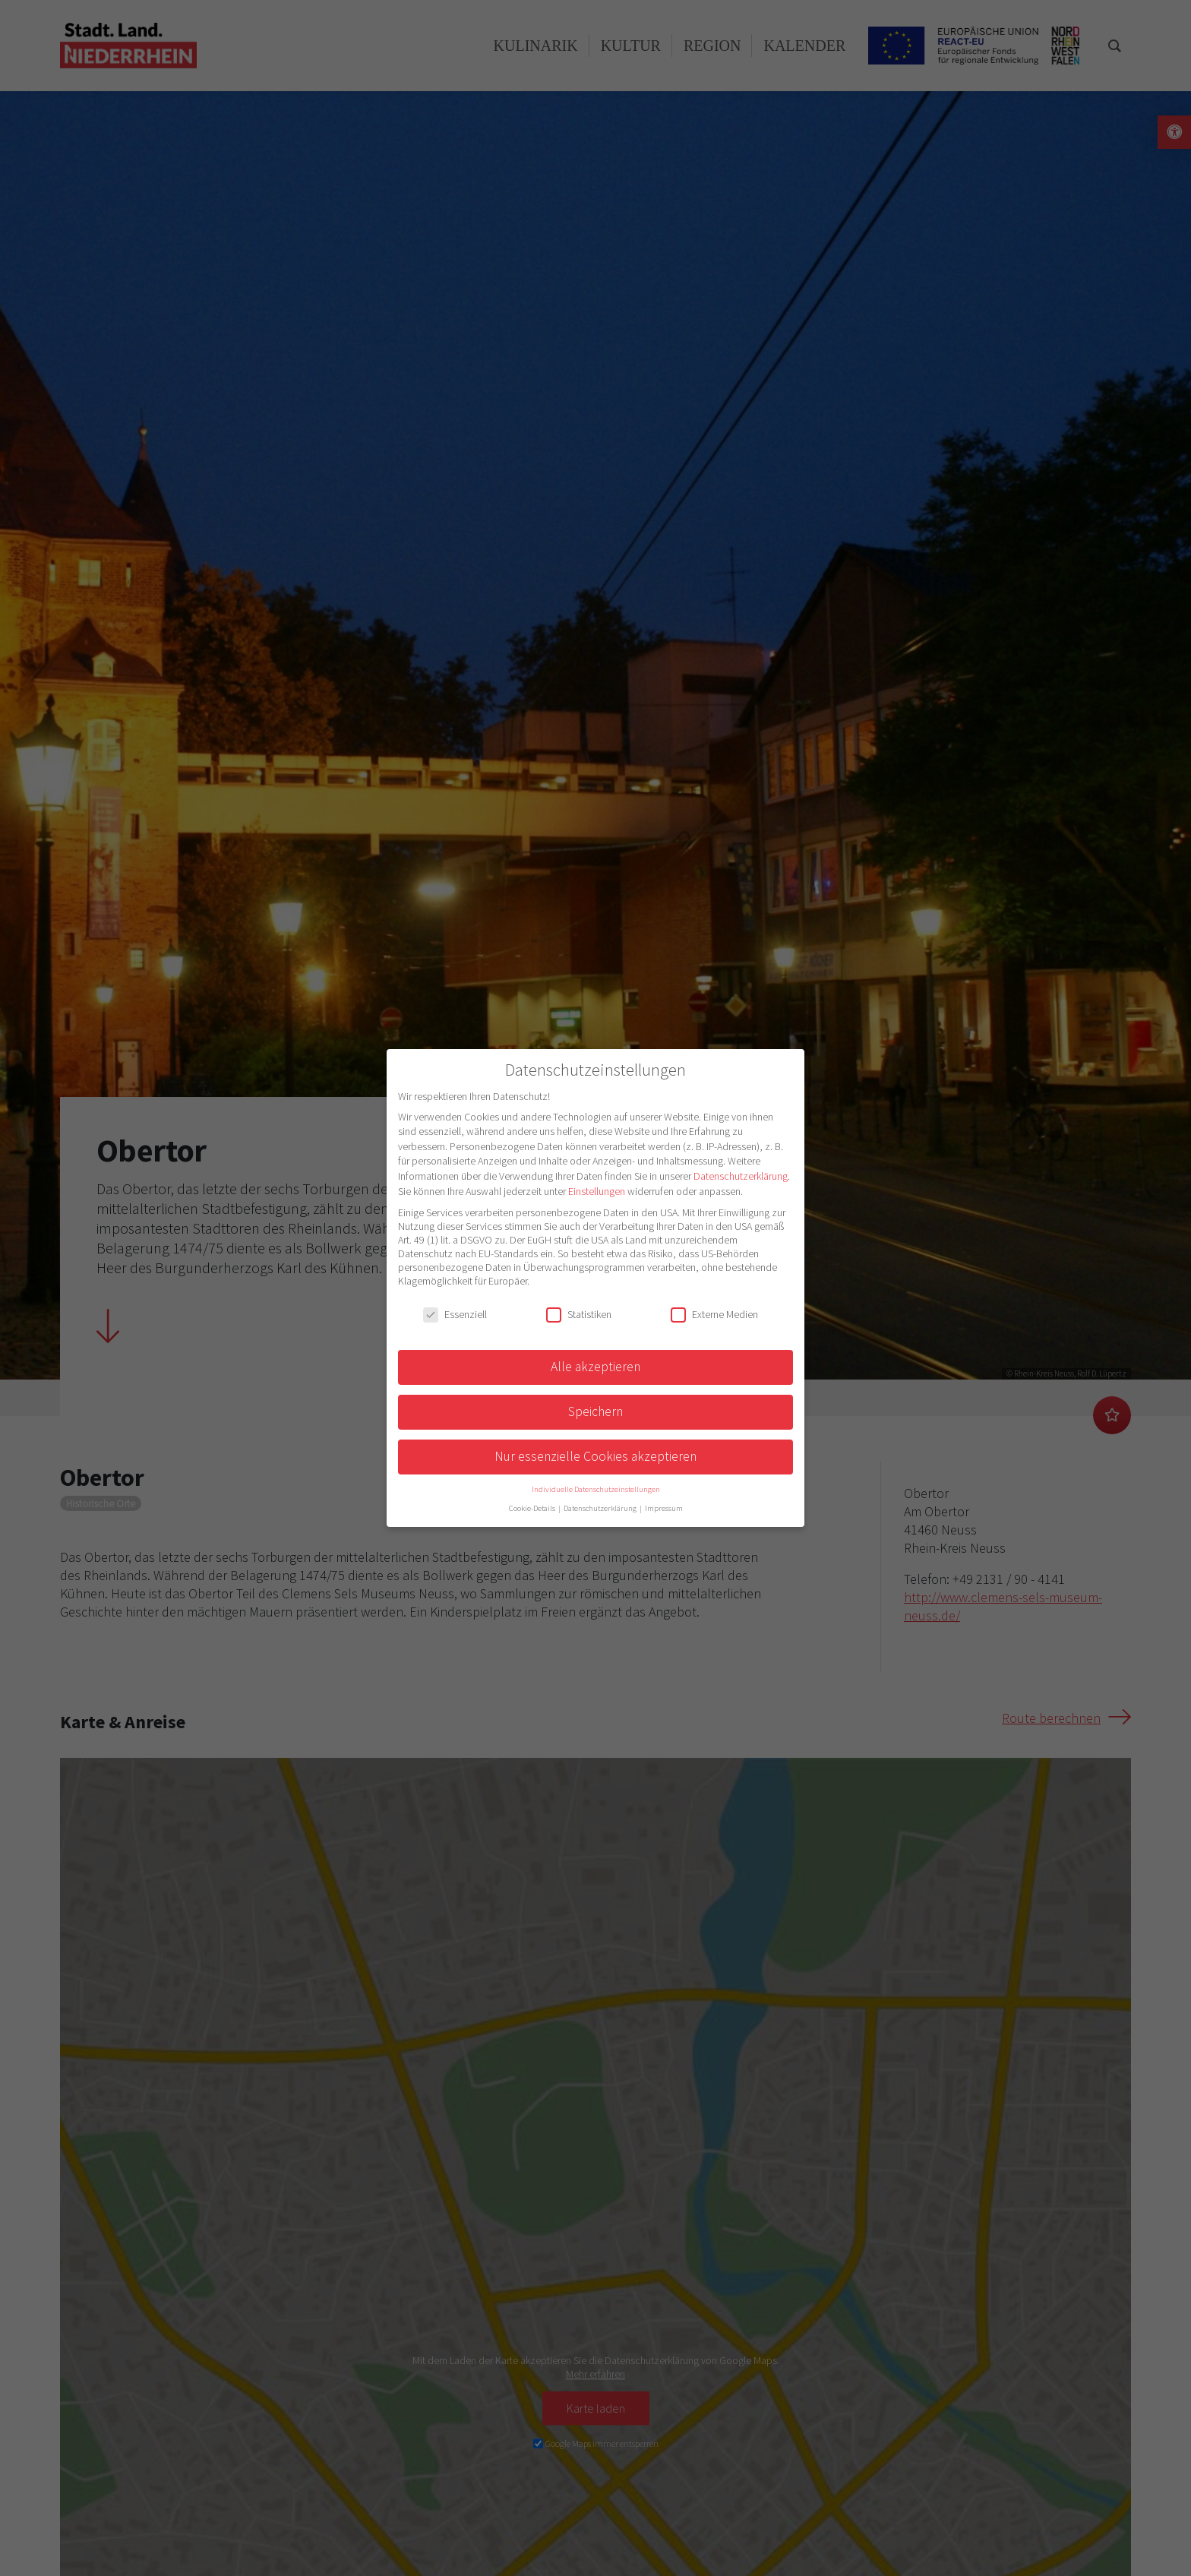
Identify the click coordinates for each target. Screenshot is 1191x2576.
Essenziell (455, 1314)
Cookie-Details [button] (533, 1508)
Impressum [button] (664, 1508)
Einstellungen (596, 1191)
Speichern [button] (595, 1411)
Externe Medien (714, 1314)
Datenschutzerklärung (740, 1176)
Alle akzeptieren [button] (595, 1366)
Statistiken (578, 1314)
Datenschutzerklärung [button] (601, 1508)
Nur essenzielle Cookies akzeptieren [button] (595, 1456)
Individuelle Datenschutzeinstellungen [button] (596, 1489)
